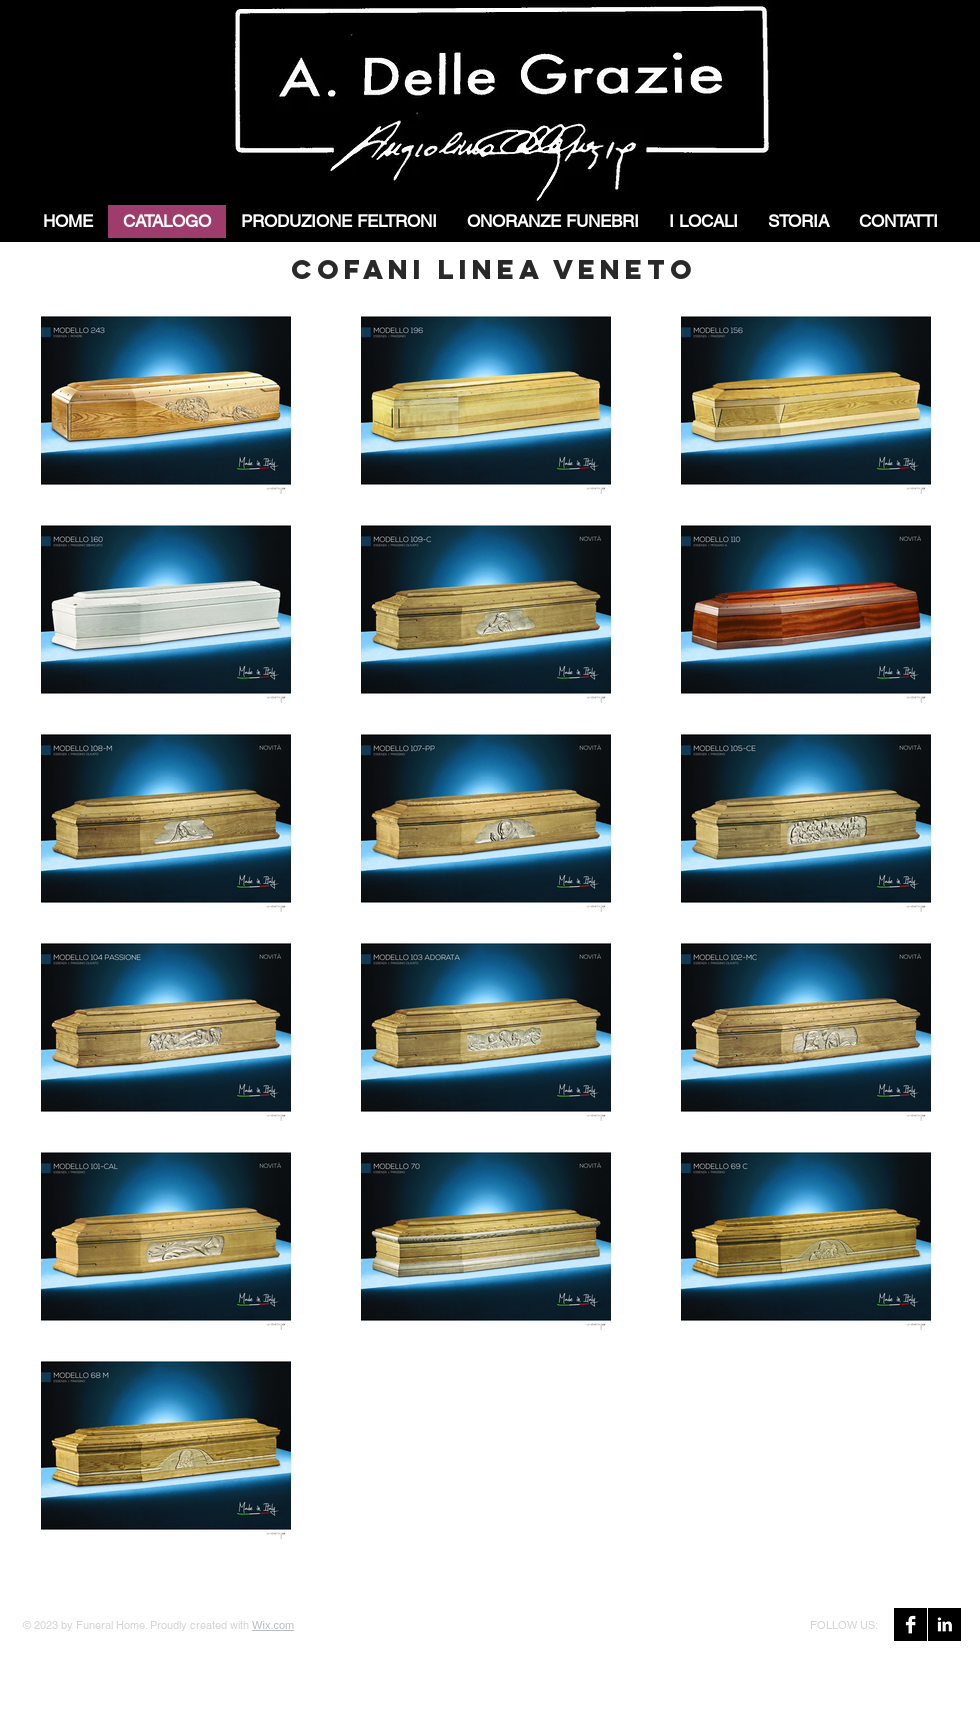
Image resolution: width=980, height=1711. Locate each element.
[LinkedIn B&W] (944, 1624)
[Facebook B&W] (910, 1624)
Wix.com (273, 1625)
